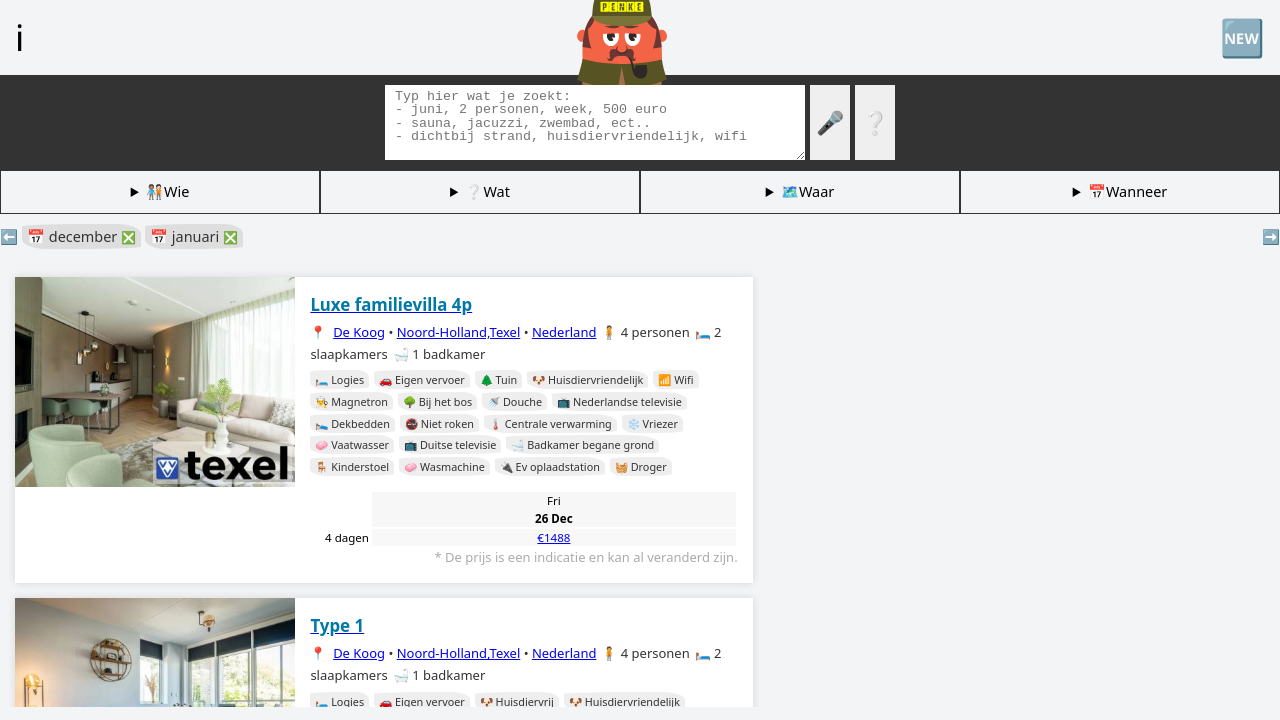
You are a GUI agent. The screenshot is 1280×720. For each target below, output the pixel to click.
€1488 (553, 537)
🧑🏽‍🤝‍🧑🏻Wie (167, 191)
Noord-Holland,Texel (459, 332)
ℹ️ (19, 37)
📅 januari (194, 236)
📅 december (81, 236)
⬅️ (9, 236)
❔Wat (487, 191)
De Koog (359, 332)
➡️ (1271, 236)
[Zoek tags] (595, 122)
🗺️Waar (807, 191)
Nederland (564, 332)
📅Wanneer (1127, 191)
